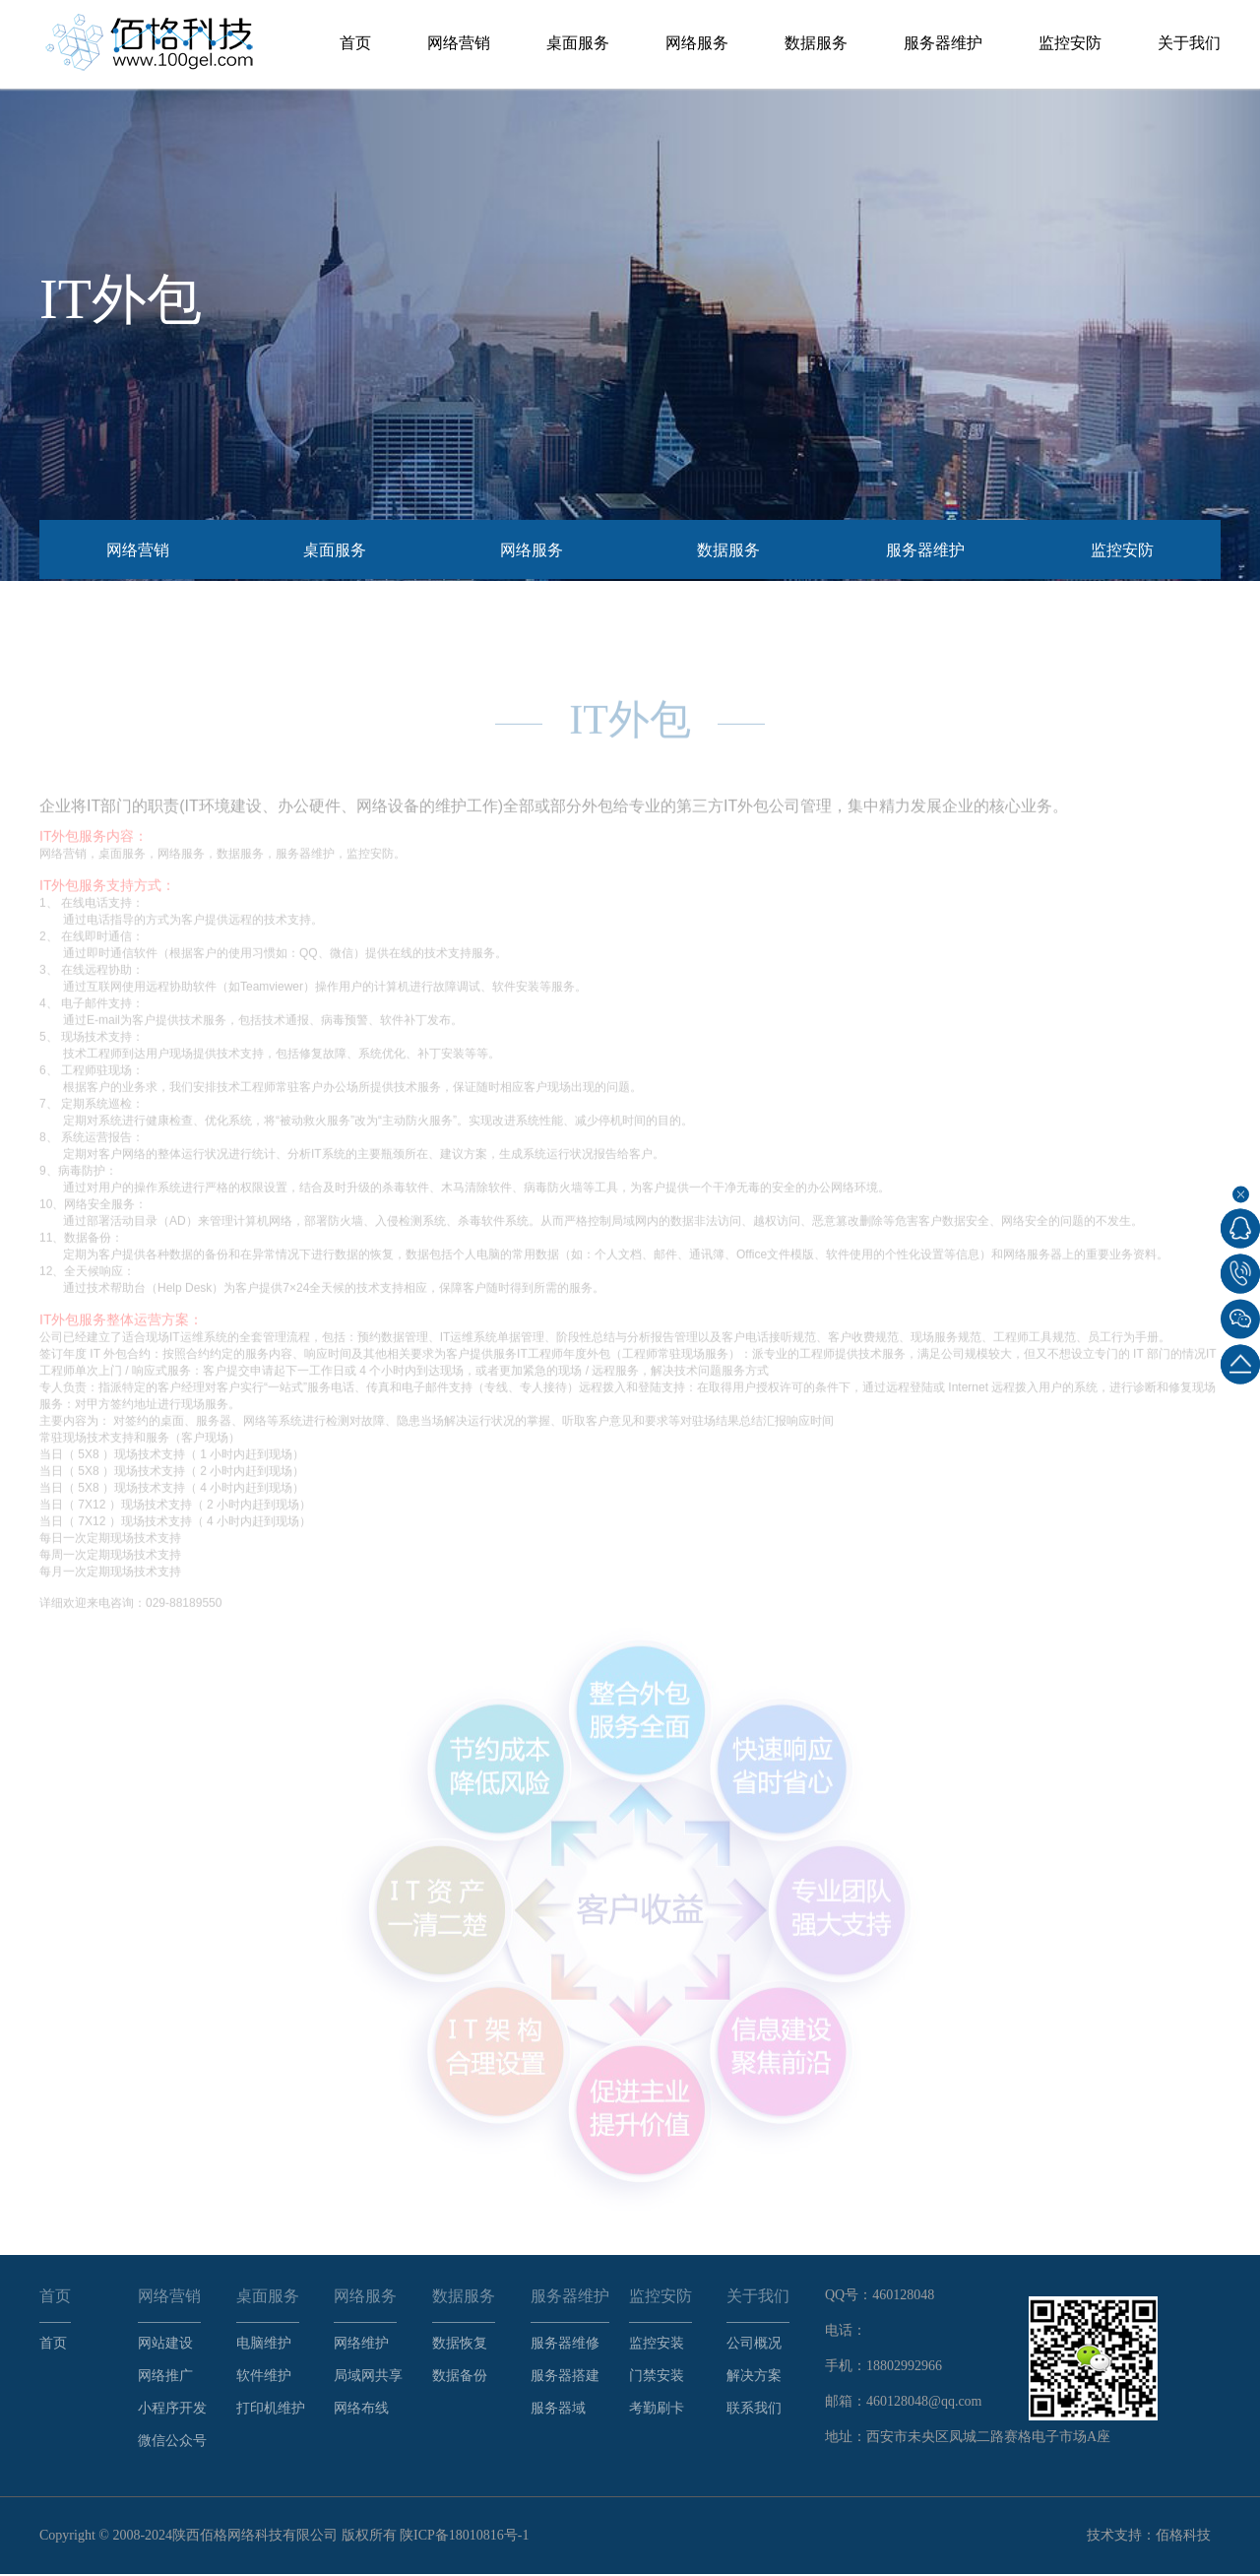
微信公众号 (172, 2442)
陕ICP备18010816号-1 (464, 2537)
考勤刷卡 (656, 2410)
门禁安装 (656, 2377)
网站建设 (165, 2345)
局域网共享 (368, 2377)
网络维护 (361, 2345)
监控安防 (1070, 42)
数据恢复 (459, 2345)
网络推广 (165, 2377)
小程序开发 (172, 2410)
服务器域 (558, 2410)
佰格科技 (1183, 2537)
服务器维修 (565, 2345)
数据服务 (816, 42)
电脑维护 (263, 2345)
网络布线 (361, 2410)
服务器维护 (943, 42)
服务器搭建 (565, 2377)
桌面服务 (577, 42)
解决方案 (754, 2377)
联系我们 (754, 2410)
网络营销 (458, 42)
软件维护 (263, 2377)
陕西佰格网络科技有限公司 (255, 2537)
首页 (355, 42)
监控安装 (656, 2345)
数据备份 (459, 2377)
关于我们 (1189, 42)
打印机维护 (270, 2410)
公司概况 (754, 2345)
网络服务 (696, 42)
